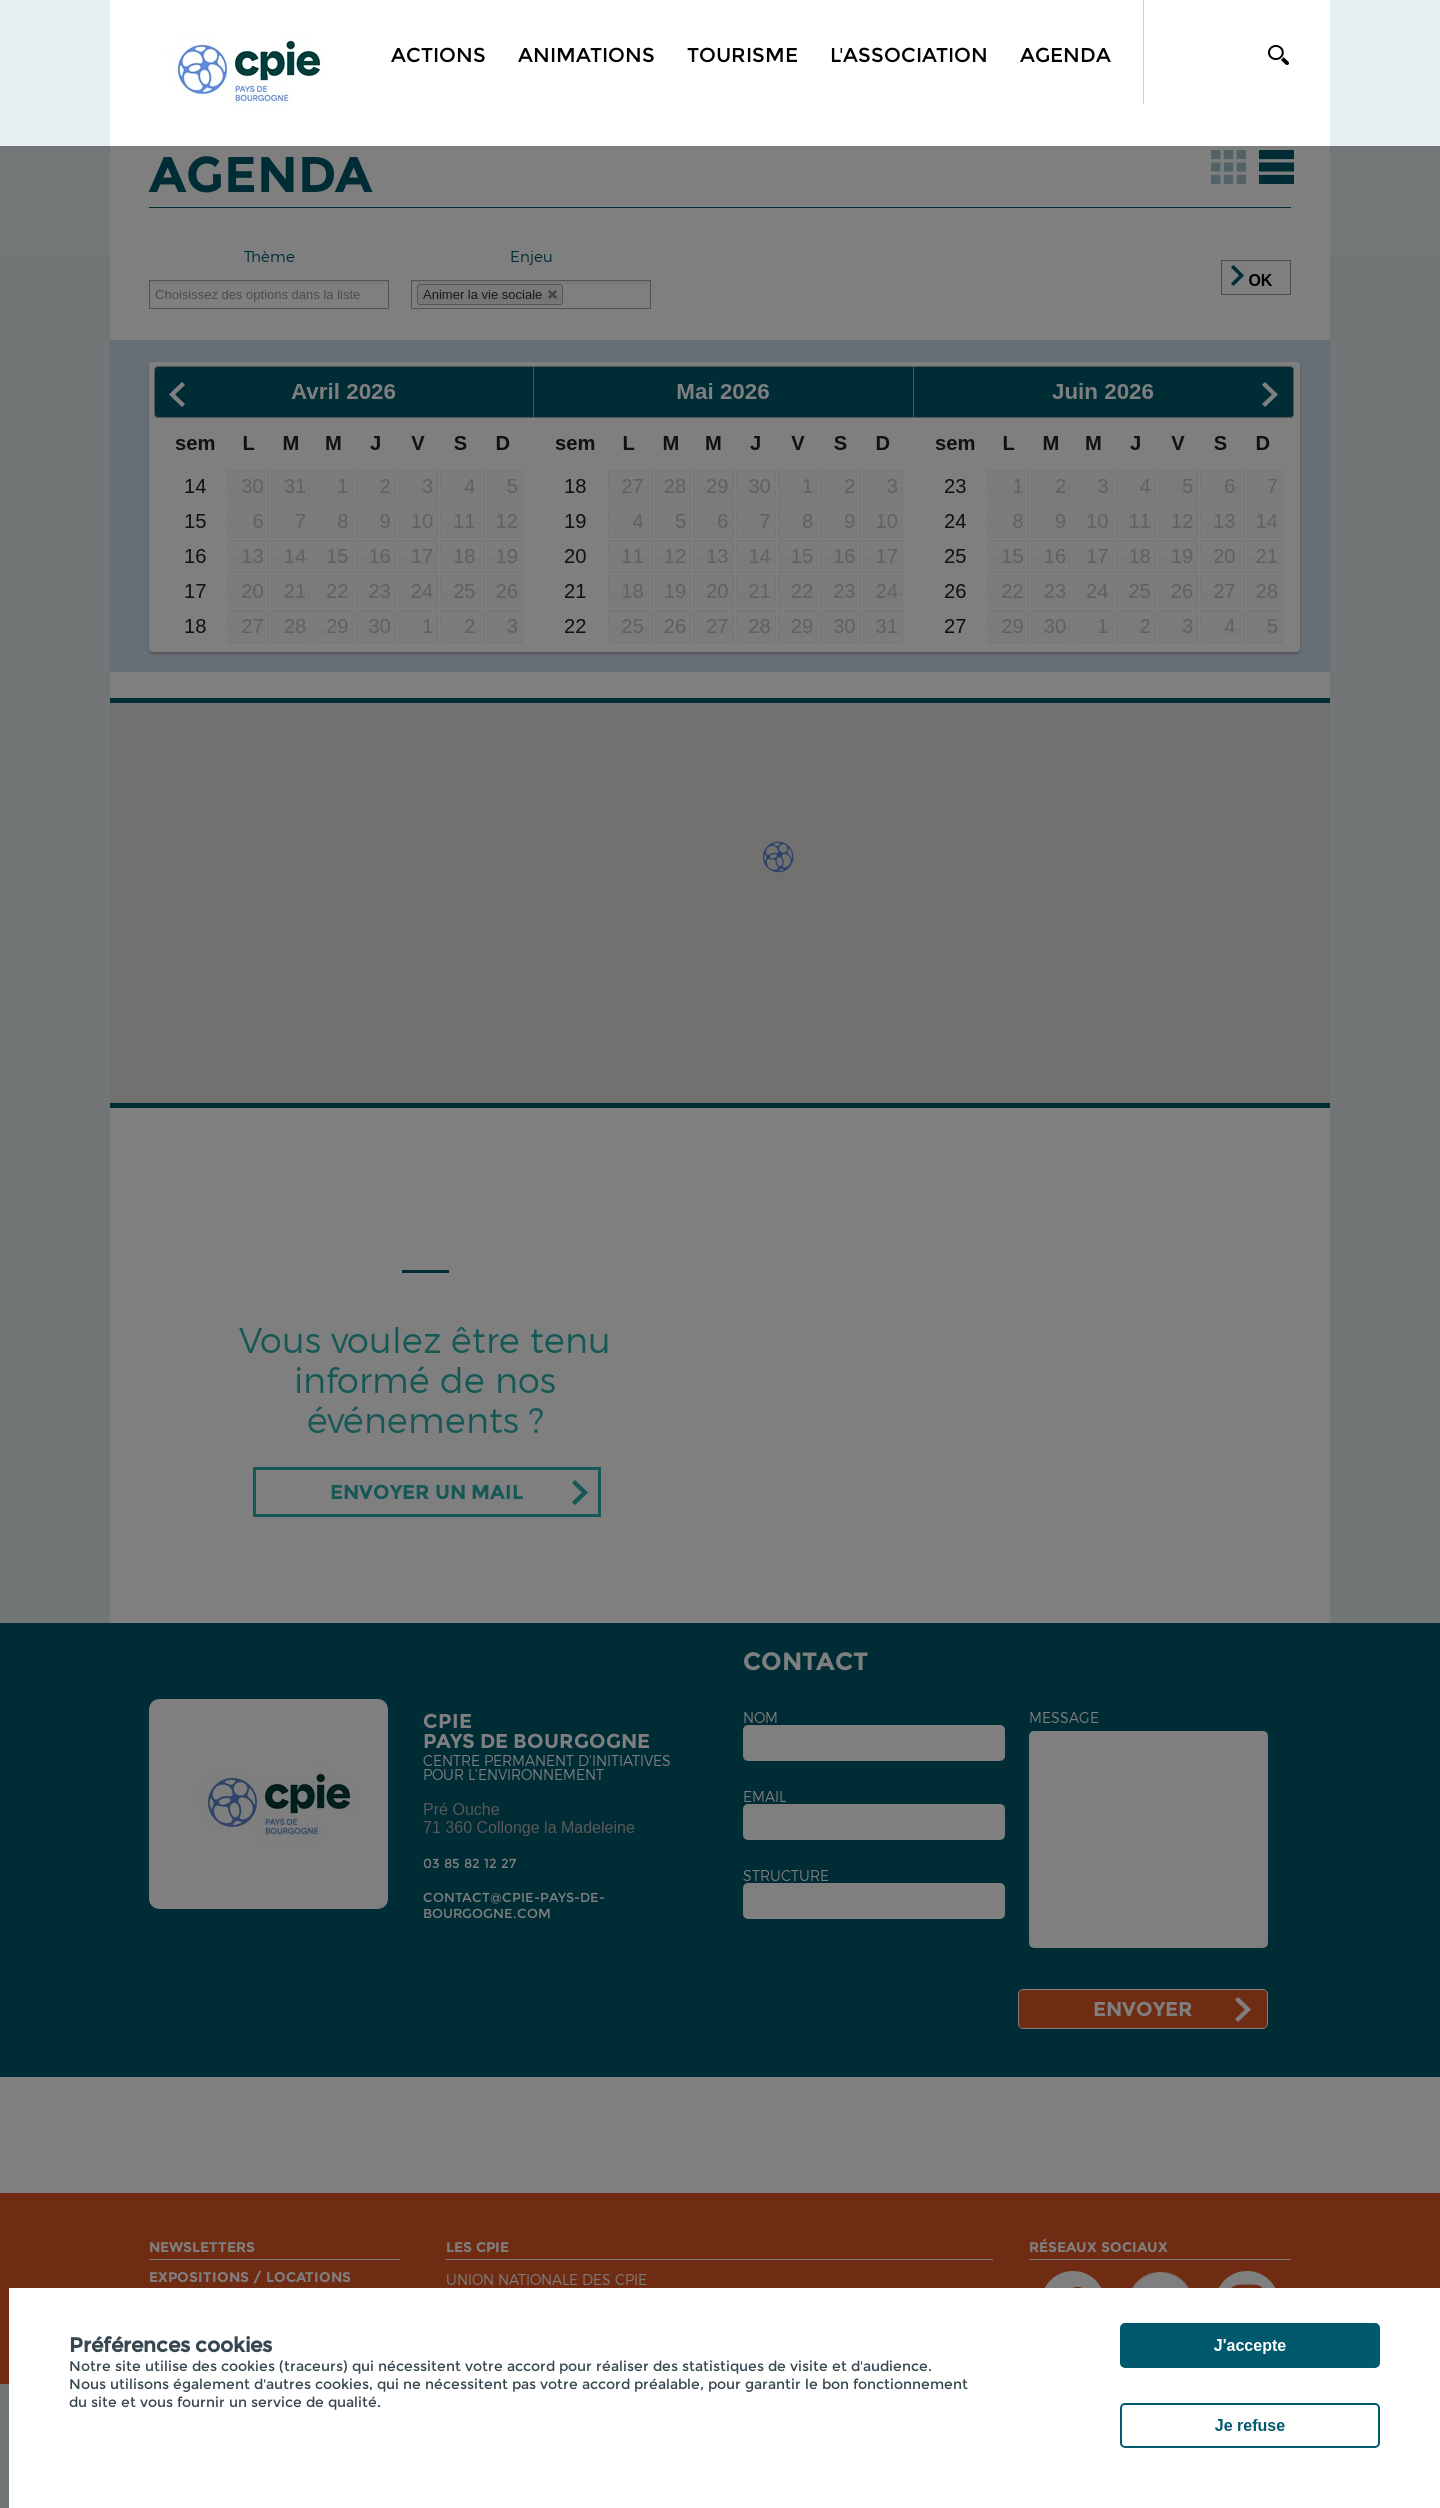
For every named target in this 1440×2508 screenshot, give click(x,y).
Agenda (1065, 55)
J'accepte (1250, 2345)
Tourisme (742, 55)
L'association (909, 55)
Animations (586, 55)
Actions (438, 55)
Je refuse (1250, 2425)
